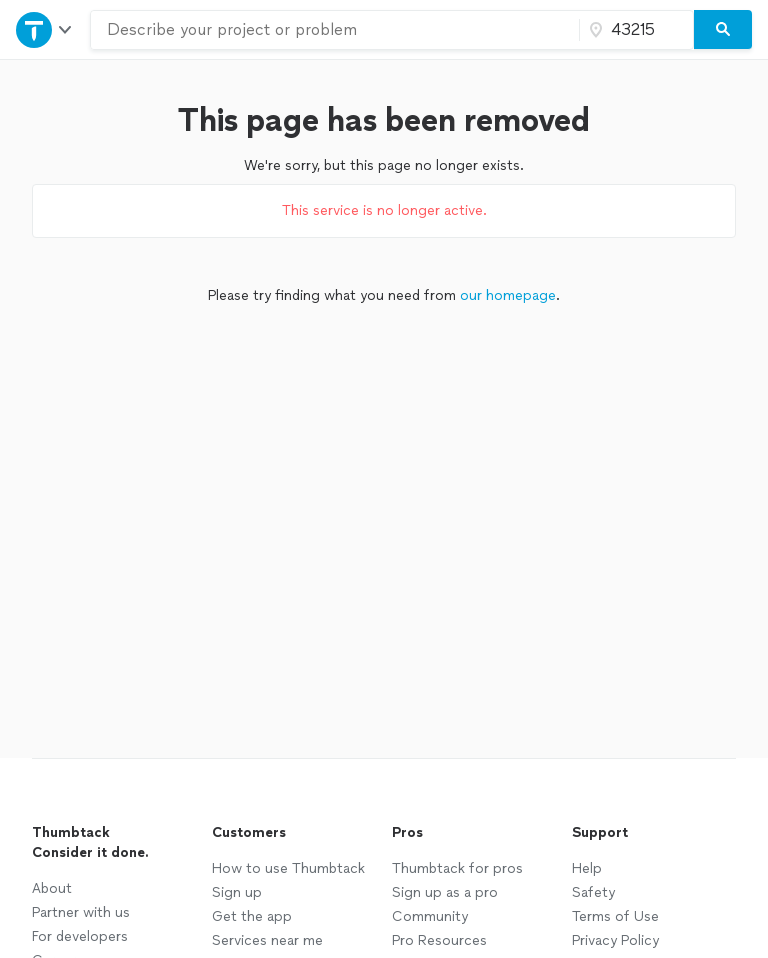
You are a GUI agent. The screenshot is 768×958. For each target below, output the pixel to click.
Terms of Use (615, 916)
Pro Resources (439, 940)
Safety (593, 892)
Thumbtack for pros (457, 868)
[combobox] (335, 30)
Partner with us (81, 912)
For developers (80, 936)
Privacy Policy (615, 940)
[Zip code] (634, 30)
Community (430, 916)
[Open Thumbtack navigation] (45, 29)
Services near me (267, 940)
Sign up (237, 892)
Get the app (252, 916)
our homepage (508, 295)
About (52, 888)
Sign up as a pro (445, 892)
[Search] (723, 30)
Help (587, 868)
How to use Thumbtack (288, 868)
